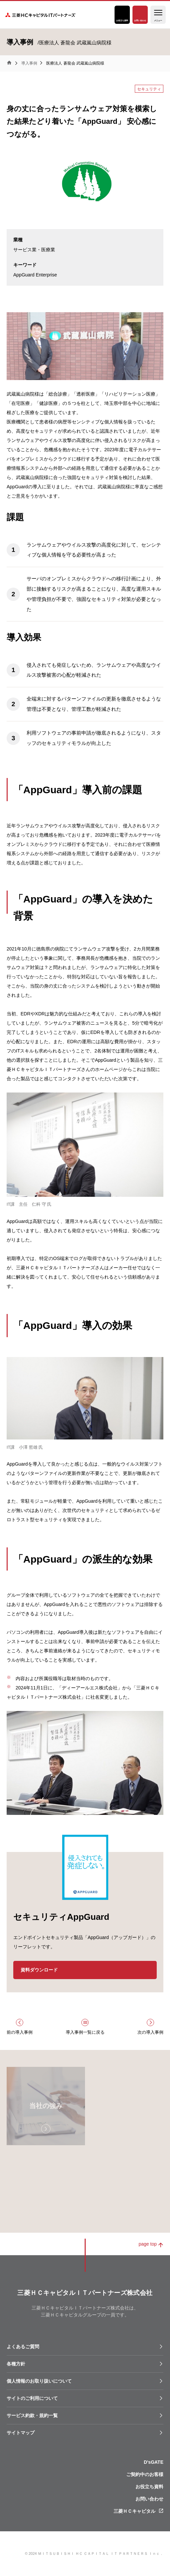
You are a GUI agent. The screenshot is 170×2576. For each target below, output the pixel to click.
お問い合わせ (140, 21)
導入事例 (29, 63)
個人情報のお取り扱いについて (39, 2381)
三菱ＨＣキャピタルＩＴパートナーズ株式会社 (42, 15)
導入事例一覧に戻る (85, 2032)
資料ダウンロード (39, 1969)
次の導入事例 (150, 2032)
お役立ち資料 (122, 21)
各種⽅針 (16, 2363)
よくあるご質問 (23, 2346)
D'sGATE (153, 2462)
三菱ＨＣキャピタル (134, 2511)
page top (148, 2244)
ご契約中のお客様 (144, 2474)
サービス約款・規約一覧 (32, 2415)
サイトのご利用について (32, 2398)
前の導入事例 (20, 2032)
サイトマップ (21, 2432)
